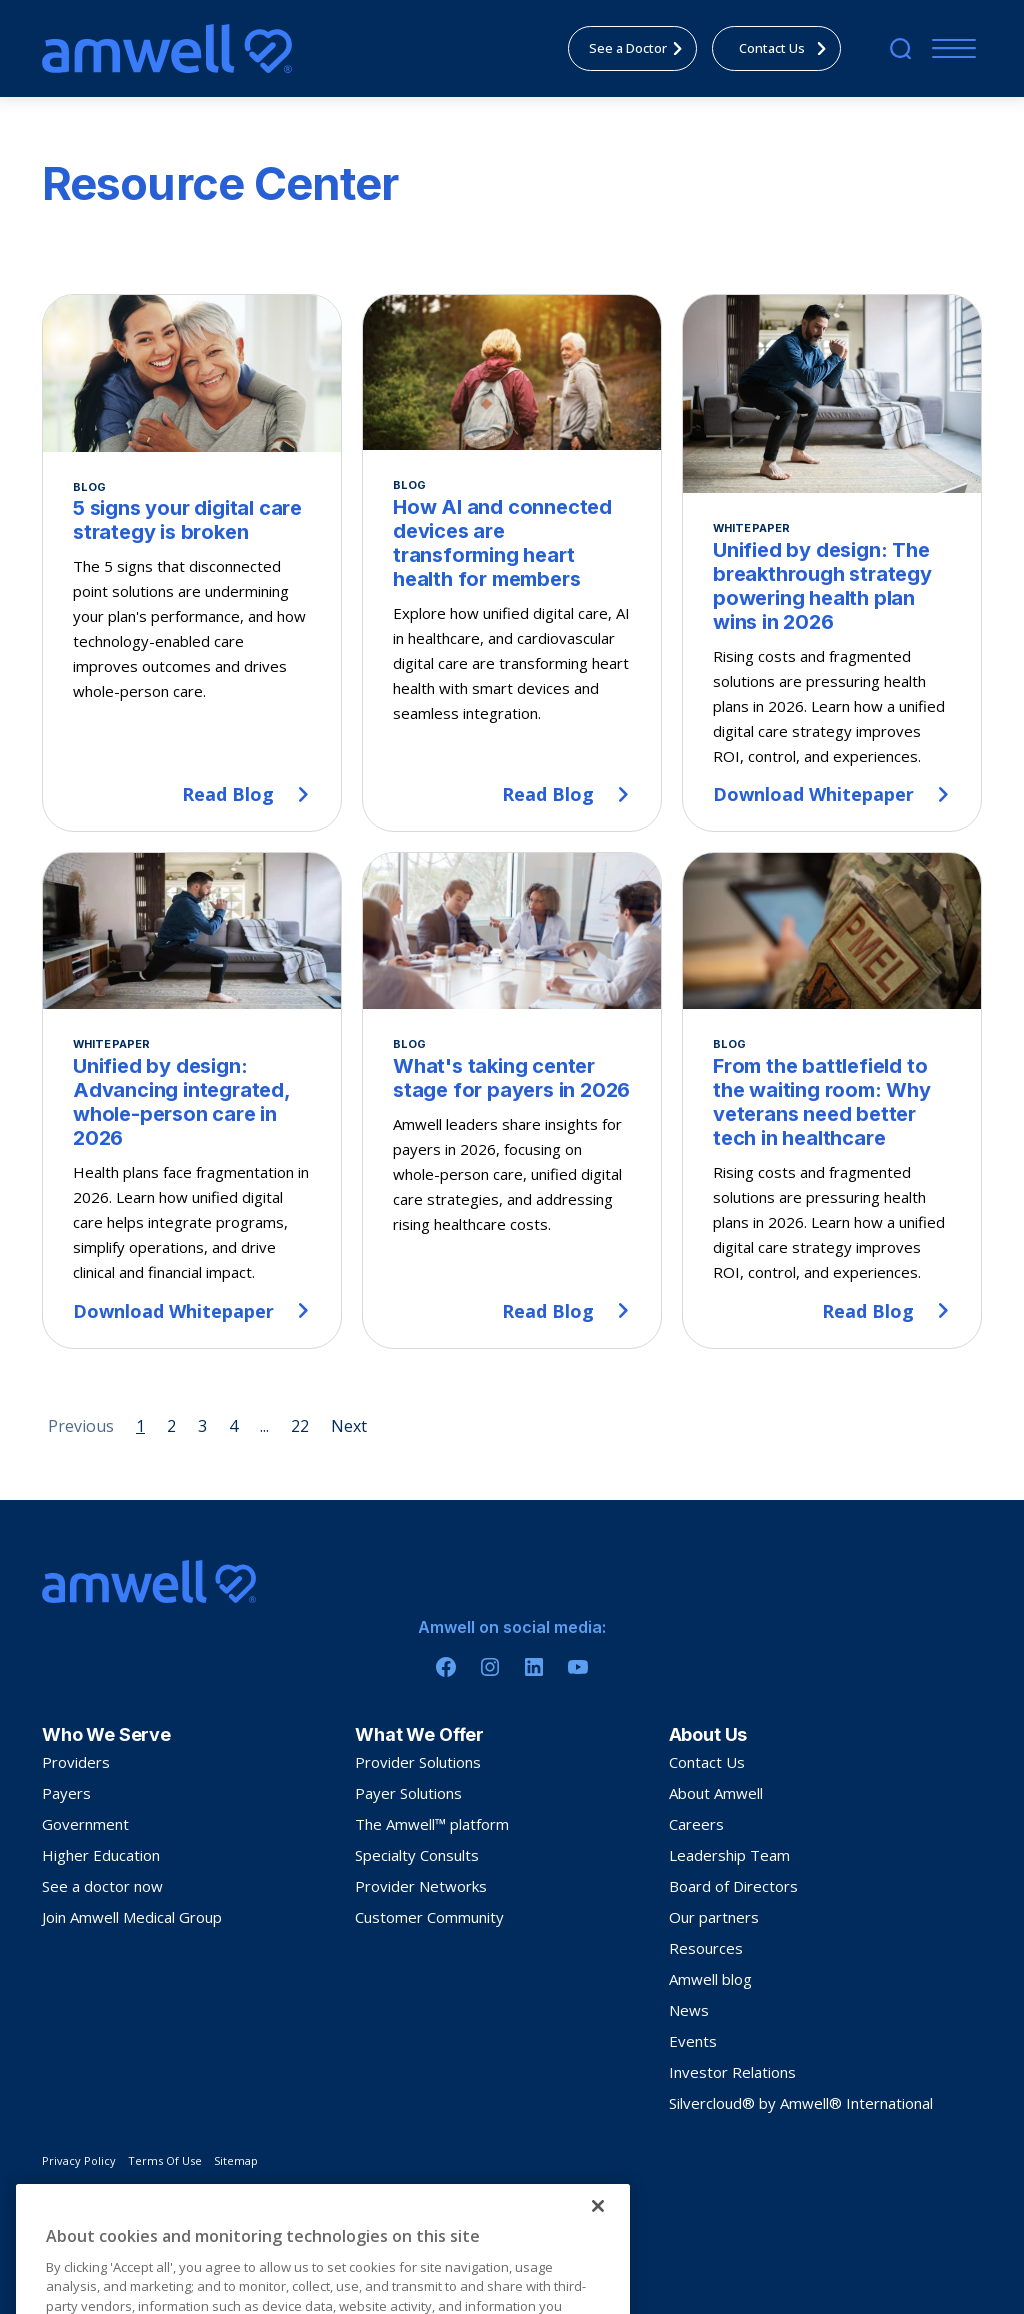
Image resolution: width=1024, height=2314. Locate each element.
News (689, 2010)
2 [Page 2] (171, 1426)
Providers (76, 1762)
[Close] (598, 2279)
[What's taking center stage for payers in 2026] (512, 1100)
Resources (706, 1948)
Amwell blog (710, 1979)
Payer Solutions (408, 1793)
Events (693, 2041)
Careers (696, 1824)
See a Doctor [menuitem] (641, 48)
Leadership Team (729, 1855)
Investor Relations (732, 2072)
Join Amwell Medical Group (132, 1917)
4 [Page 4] (233, 1426)
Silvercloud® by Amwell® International (801, 2103)
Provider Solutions (418, 1762)
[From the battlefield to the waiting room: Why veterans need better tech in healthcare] (832, 1100)
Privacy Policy (79, 2160)
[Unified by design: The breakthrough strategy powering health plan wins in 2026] (832, 563)
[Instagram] (490, 1667)
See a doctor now (102, 1886)
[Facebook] (446, 1667)
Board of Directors (733, 1886)
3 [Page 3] (202, 1426)
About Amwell (716, 1793)
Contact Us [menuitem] (788, 48)
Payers (66, 1793)
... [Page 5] (264, 1426)
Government (85, 1824)
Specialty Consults (417, 1855)
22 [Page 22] (300, 1426)
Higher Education (101, 1855)
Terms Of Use (165, 2160)
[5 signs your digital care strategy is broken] (192, 563)
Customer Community (429, 1917)
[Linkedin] (534, 1667)
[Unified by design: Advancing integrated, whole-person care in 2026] (192, 1100)
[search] (900, 48)
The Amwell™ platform (432, 1824)
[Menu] (949, 48)
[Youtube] (578, 1667)
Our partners (714, 1917)
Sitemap (236, 2160)
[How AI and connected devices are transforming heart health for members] (512, 563)
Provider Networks (421, 1886)
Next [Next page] (349, 1426)
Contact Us (707, 1762)
